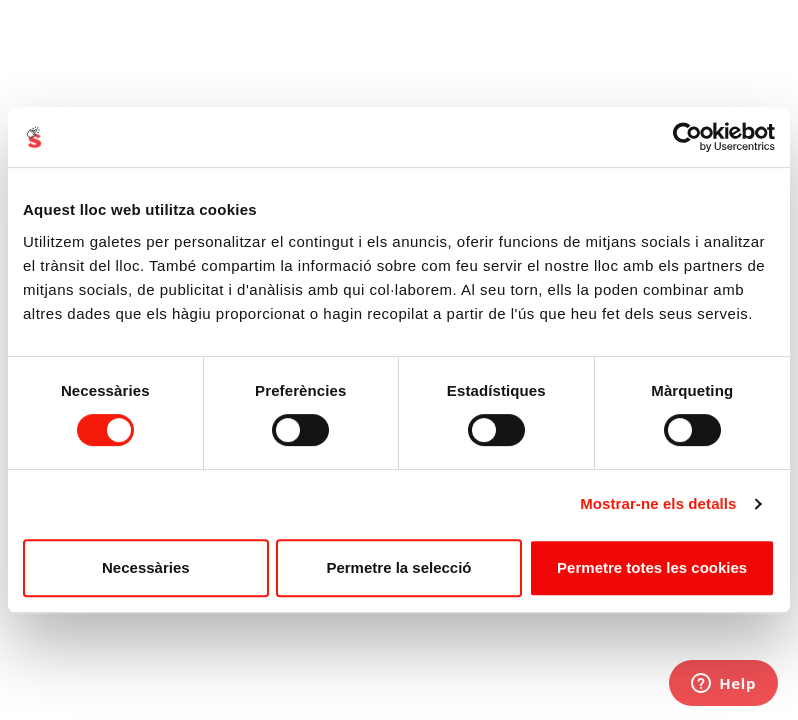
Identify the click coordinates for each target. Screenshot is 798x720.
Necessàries (146, 567)
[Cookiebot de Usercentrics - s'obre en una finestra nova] (687, 137)
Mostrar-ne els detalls (658, 503)
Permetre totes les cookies (652, 567)
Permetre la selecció (398, 567)
